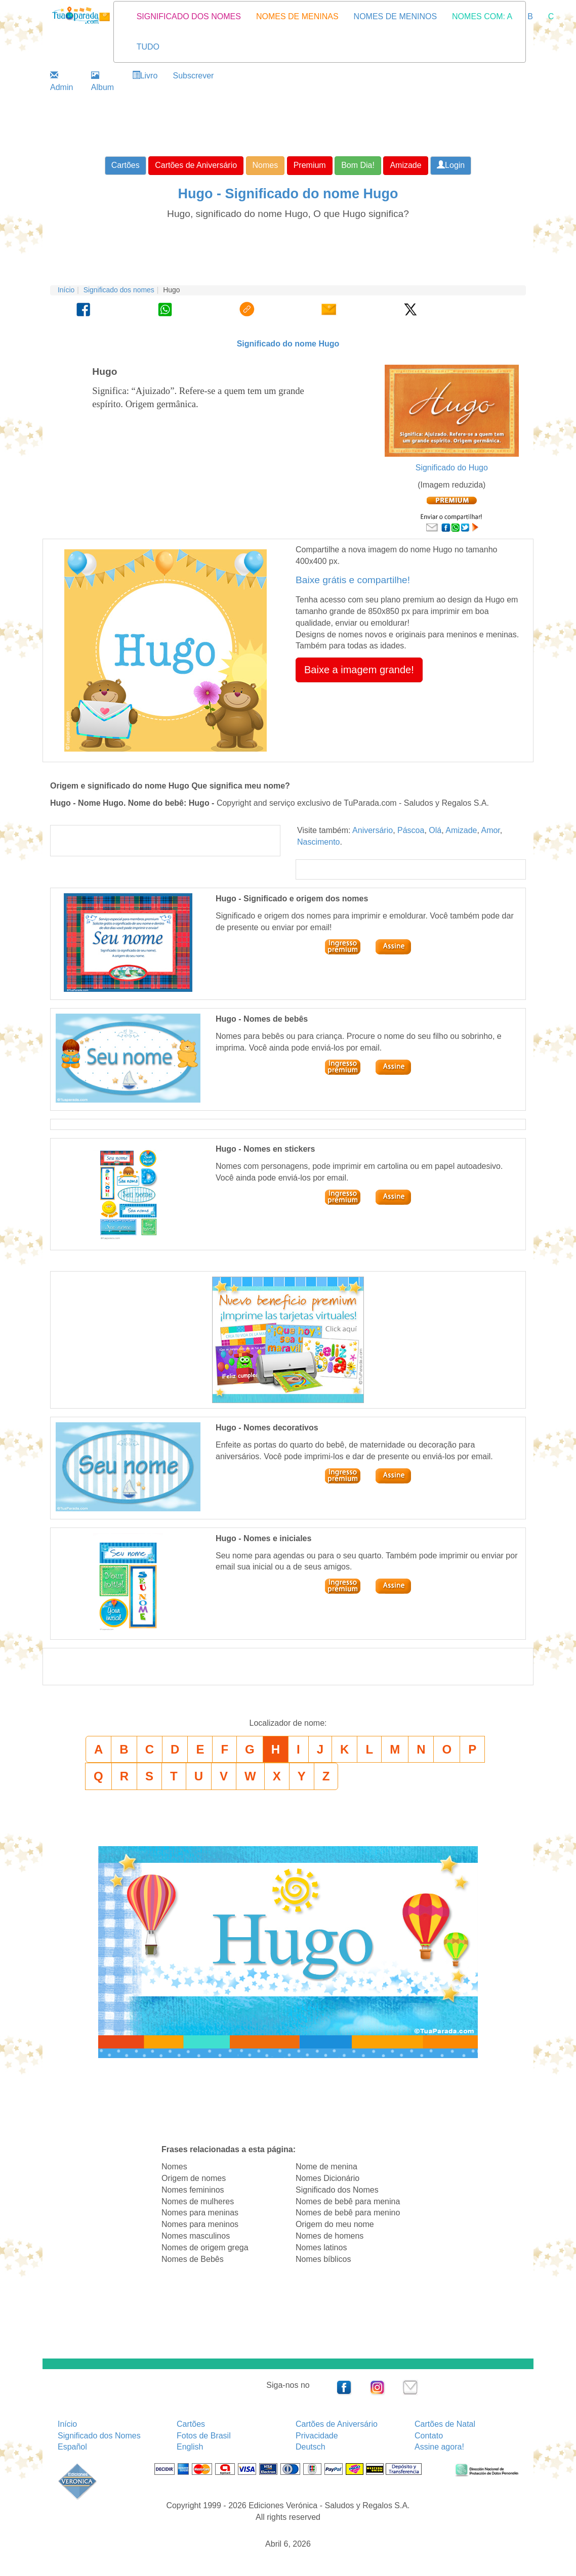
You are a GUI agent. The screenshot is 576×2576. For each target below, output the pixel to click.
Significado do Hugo (452, 467)
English (190, 2446)
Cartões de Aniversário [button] (196, 165)
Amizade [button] (405, 165)
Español (72, 2446)
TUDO (148, 46)
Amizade (461, 830)
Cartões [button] (125, 165)
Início (66, 290)
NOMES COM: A (482, 16)
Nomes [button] (265, 165)
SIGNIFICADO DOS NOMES (189, 16)
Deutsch (310, 2446)
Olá (435, 830)
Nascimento (318, 842)
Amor (490, 830)
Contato (429, 2435)
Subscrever (193, 75)
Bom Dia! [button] (358, 165)
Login (451, 165)
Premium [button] (310, 165)
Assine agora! (439, 2446)
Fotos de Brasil (204, 2435)
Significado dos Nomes (99, 2435)
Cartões (191, 2424)
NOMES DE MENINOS (395, 16)
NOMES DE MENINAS (297, 16)
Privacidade (317, 2435)
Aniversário (372, 830)
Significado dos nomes (119, 290)
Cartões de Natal (445, 2424)
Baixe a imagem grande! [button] (359, 669)
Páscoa (410, 830)
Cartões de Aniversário (337, 2424)
